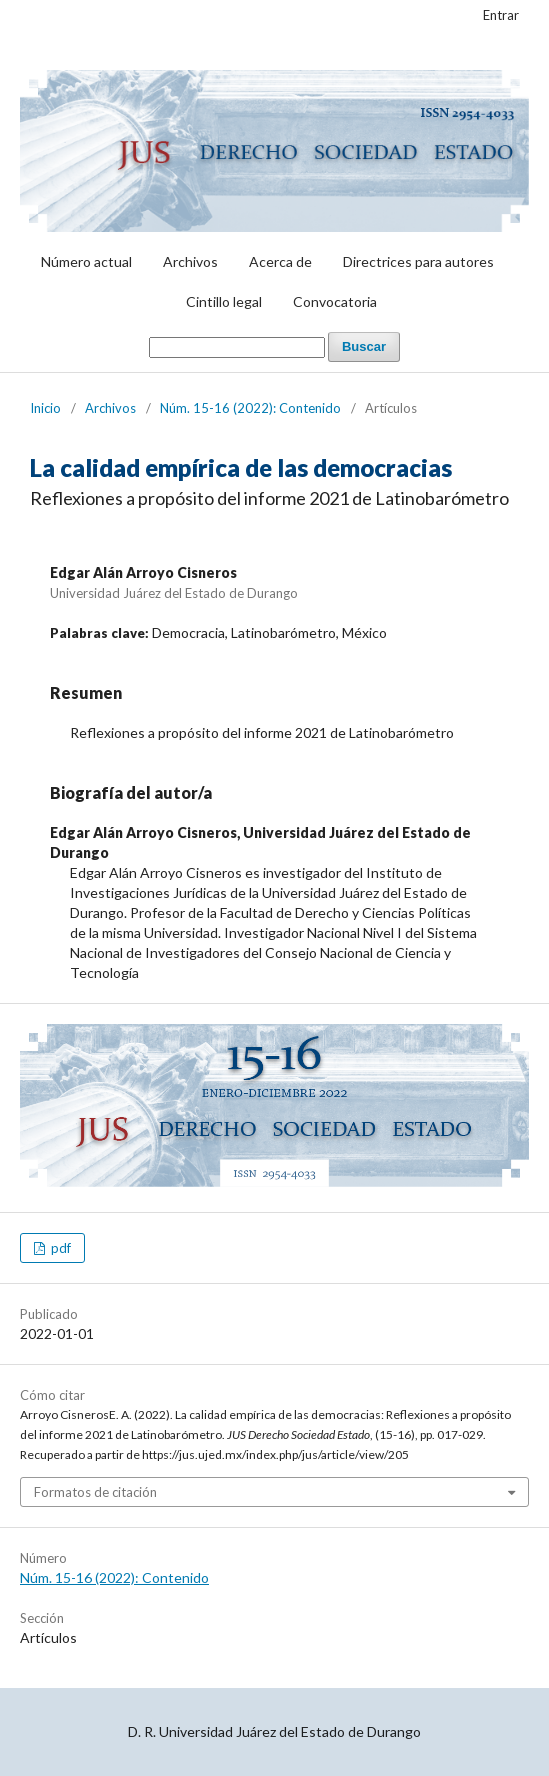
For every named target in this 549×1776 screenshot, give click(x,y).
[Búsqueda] (237, 347)
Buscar (364, 346)
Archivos (190, 261)
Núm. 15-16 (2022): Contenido (250, 408)
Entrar (501, 15)
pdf (59, 1248)
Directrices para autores (418, 261)
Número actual (86, 261)
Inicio (45, 408)
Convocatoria (335, 301)
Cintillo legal (224, 301)
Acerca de (280, 261)
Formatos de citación (95, 1492)
